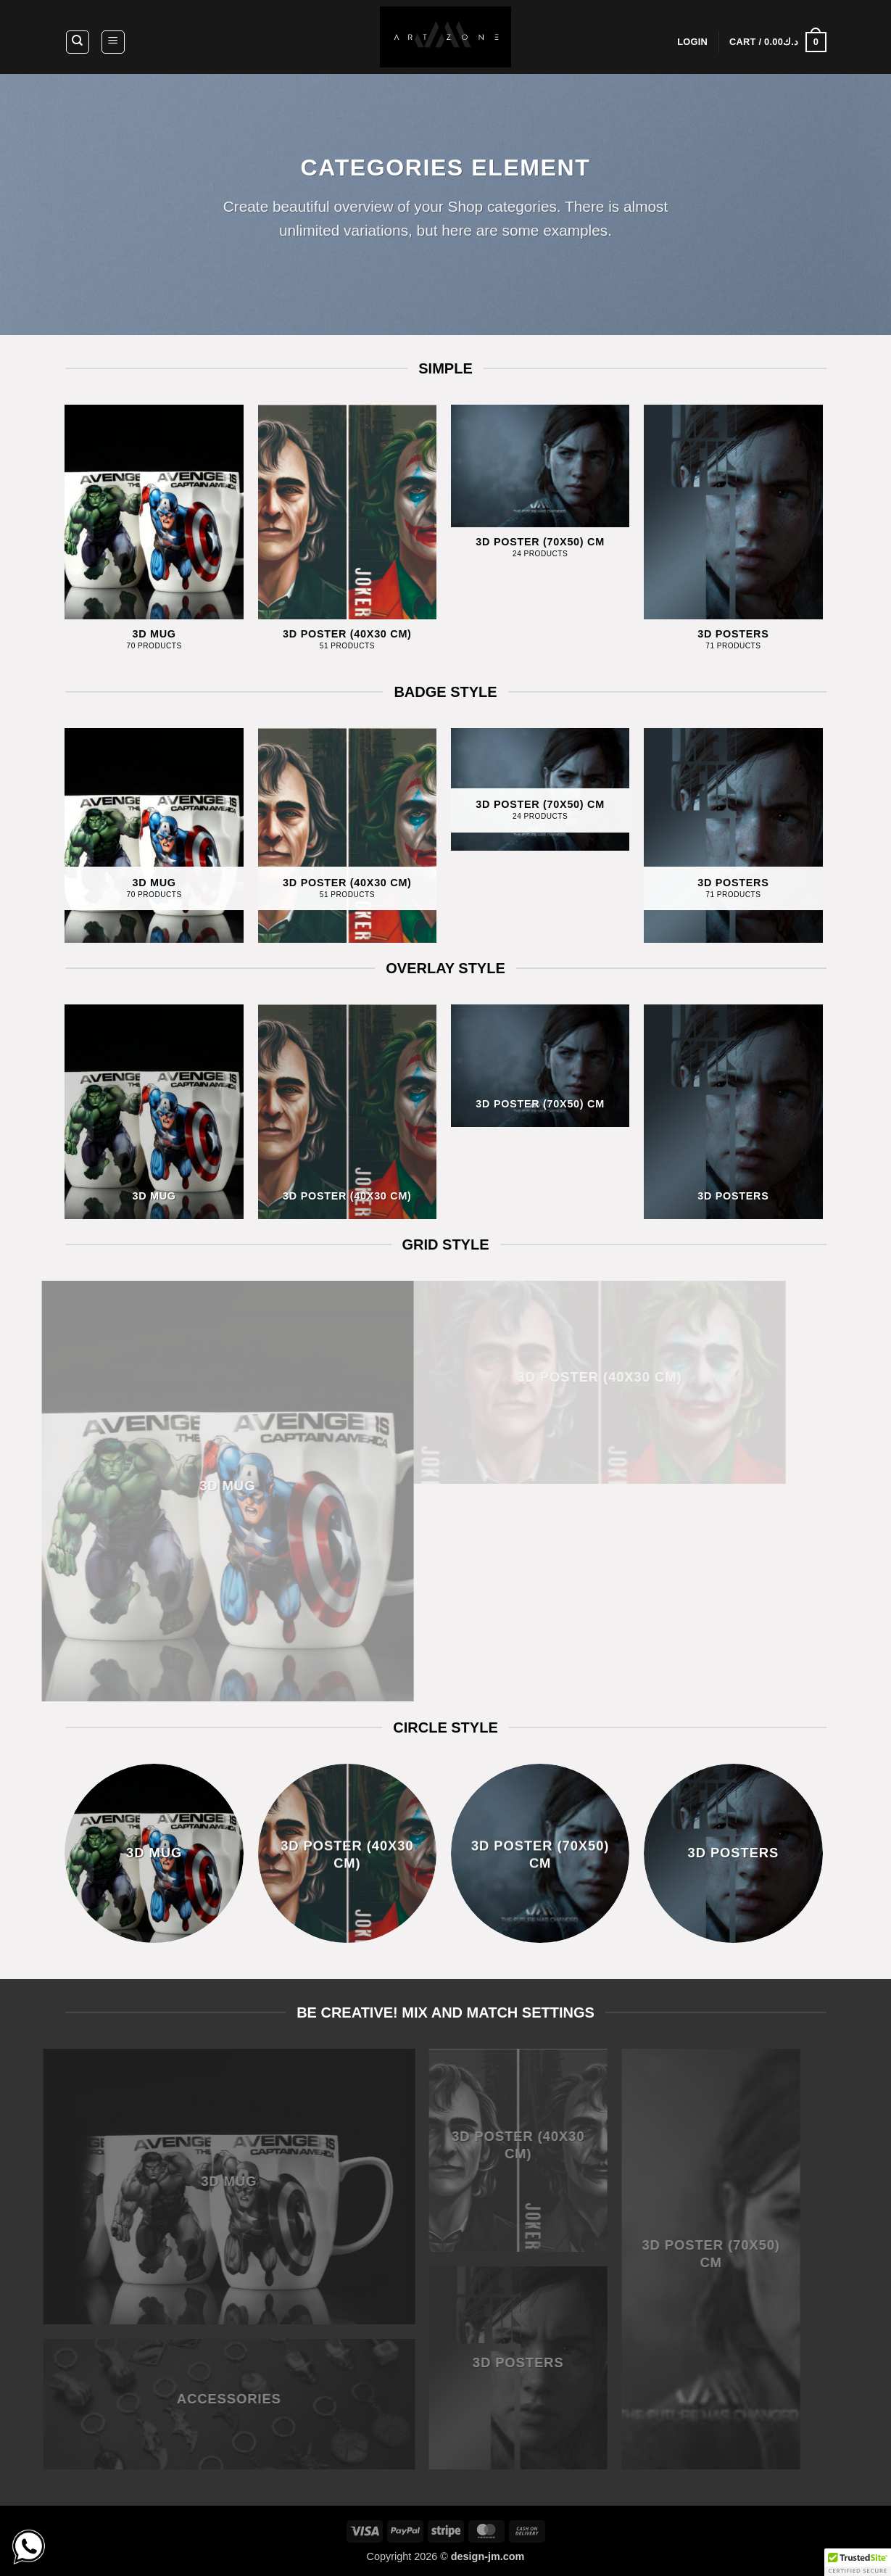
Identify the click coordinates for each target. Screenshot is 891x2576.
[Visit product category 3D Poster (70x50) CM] (540, 489)
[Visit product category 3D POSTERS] (733, 535)
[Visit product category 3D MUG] (154, 535)
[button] (113, 42)
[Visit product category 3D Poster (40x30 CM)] (347, 535)
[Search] (77, 42)
